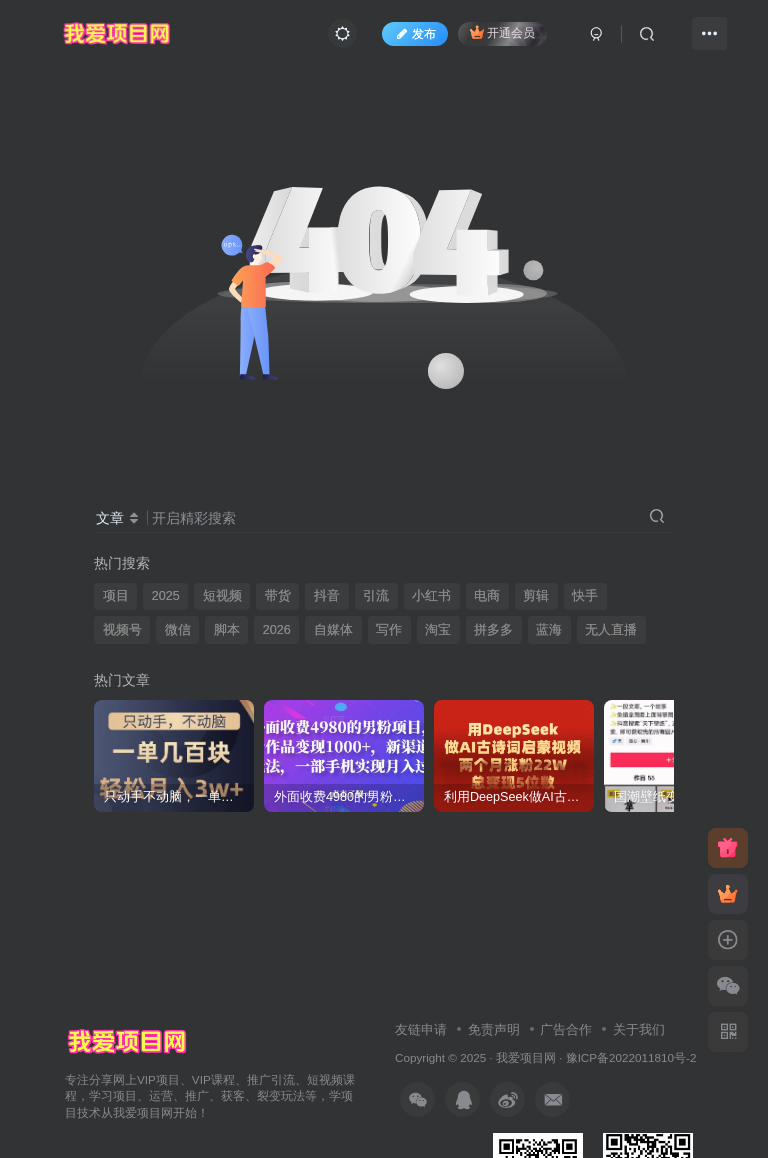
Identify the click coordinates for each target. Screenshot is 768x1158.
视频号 (122, 630)
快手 (585, 596)
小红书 (431, 596)
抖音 (327, 596)
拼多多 (493, 630)
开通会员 (502, 32)
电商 (487, 596)
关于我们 (639, 1029)
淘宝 (438, 630)
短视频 (222, 596)
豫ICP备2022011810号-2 (631, 1057)
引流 (376, 596)
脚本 (227, 630)
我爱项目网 (526, 1057)
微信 (178, 630)
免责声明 (494, 1029)
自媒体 (333, 630)
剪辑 (536, 596)
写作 (389, 630)
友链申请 (421, 1029)
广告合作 (566, 1029)
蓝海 (549, 630)
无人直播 (611, 630)
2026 (277, 630)
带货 (278, 596)
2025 (166, 596)
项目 (116, 596)
